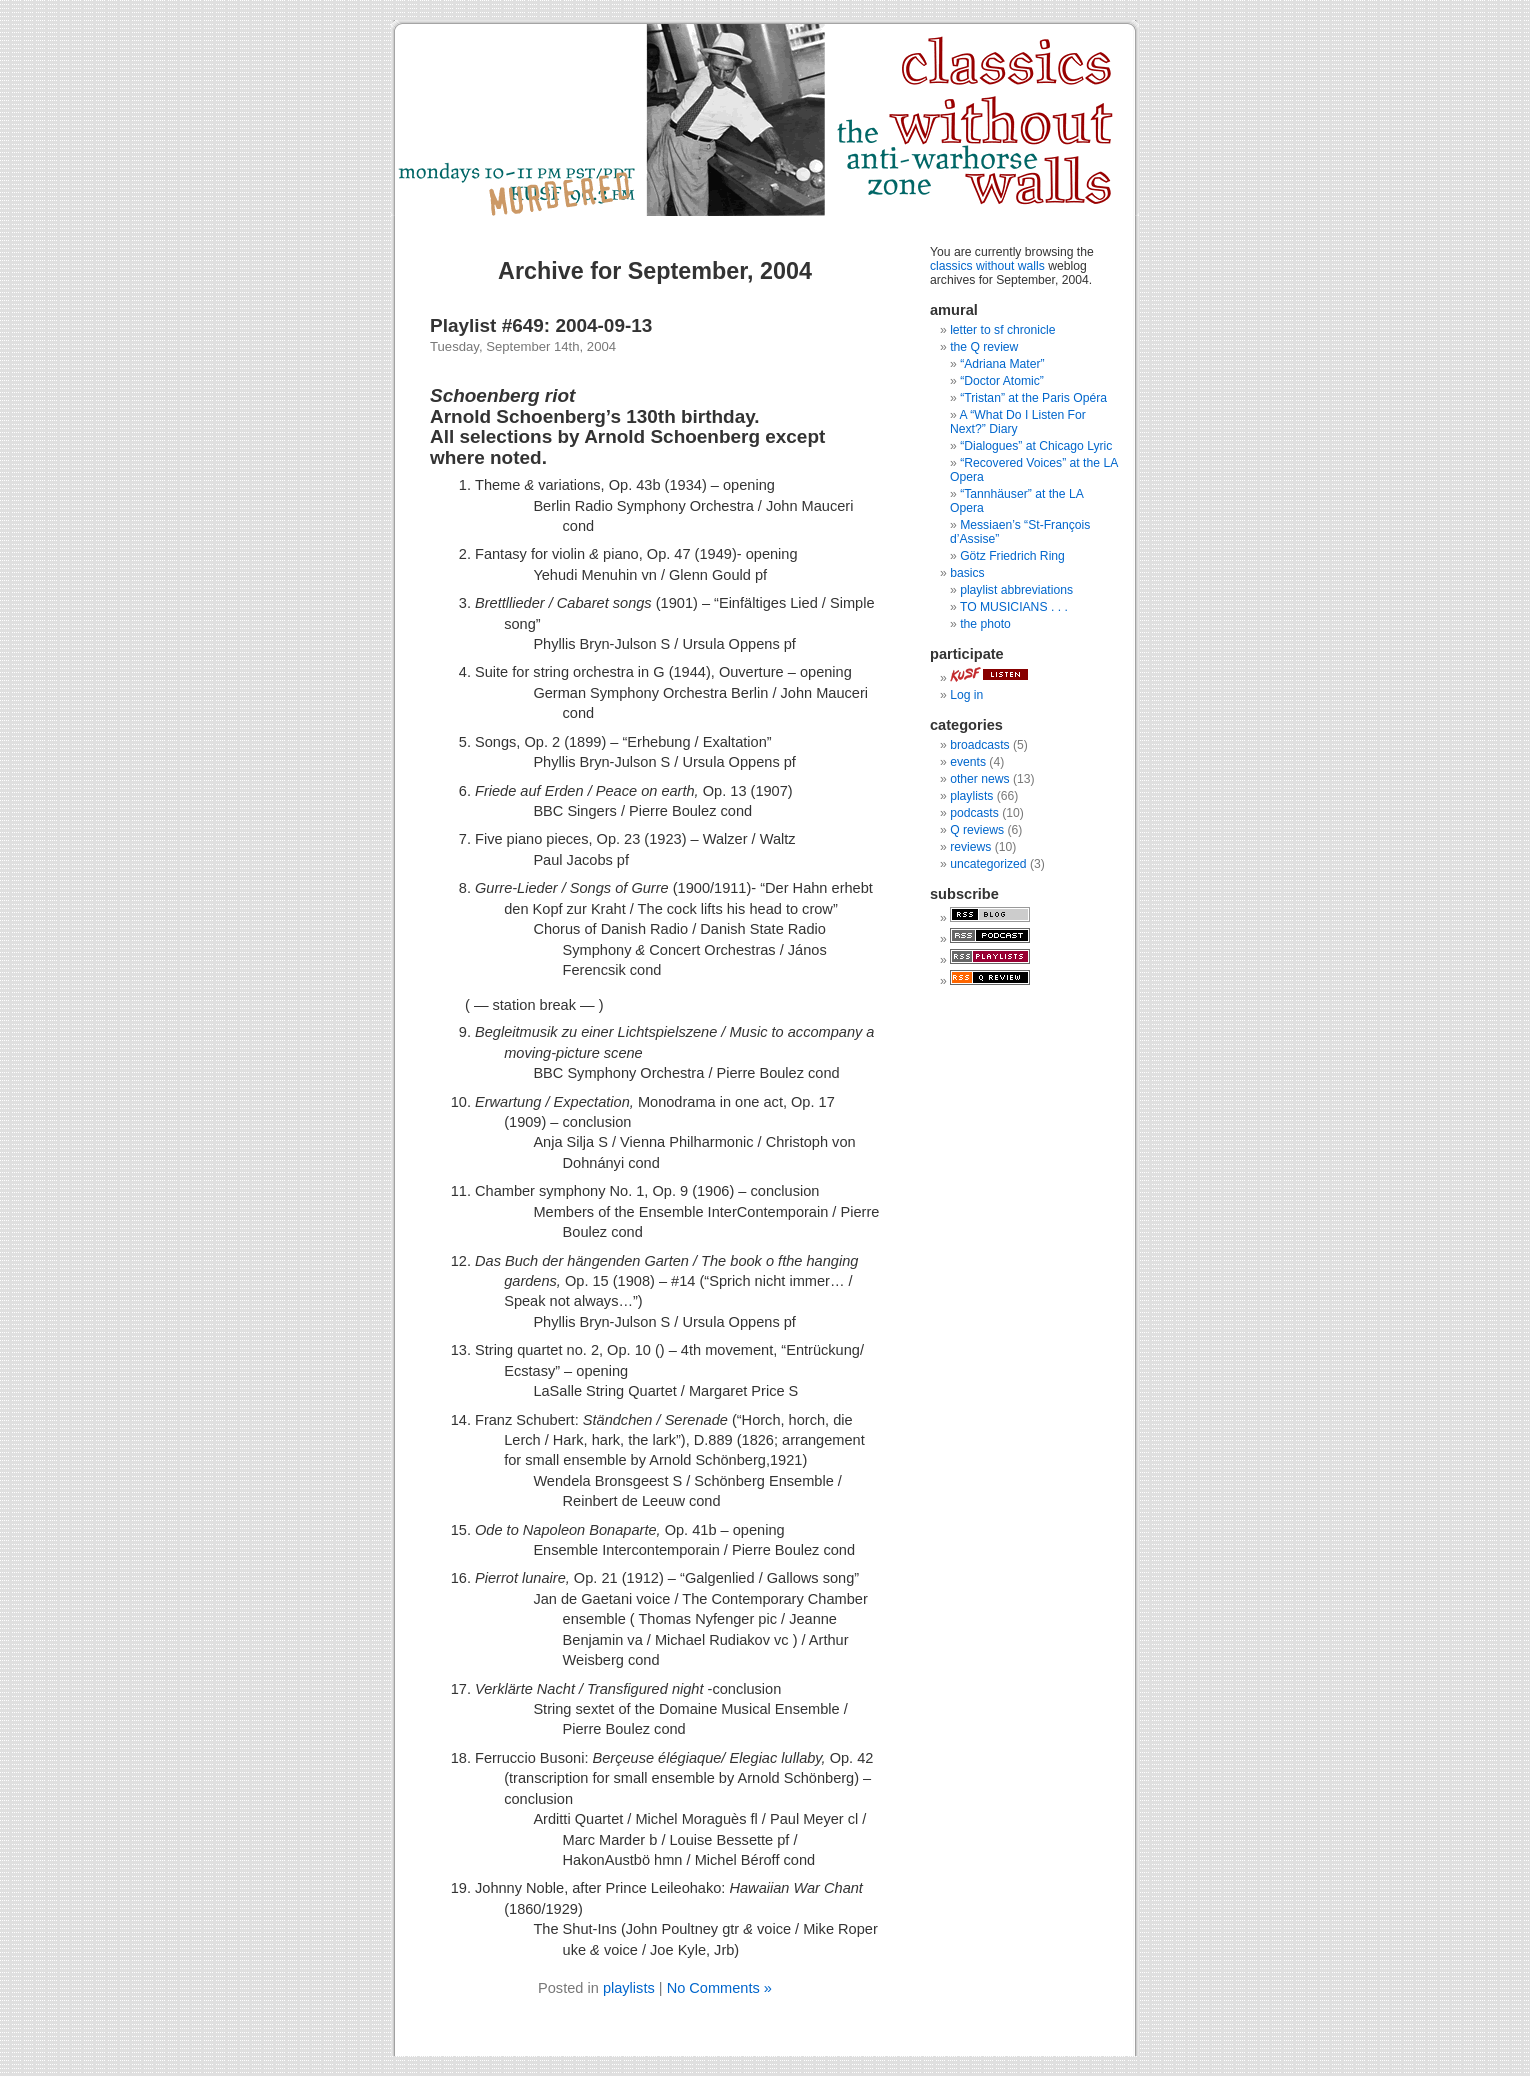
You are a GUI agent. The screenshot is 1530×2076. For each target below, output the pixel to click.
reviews (970, 847)
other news (979, 779)
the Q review (984, 347)
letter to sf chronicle (1002, 330)
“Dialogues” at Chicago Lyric (1036, 446)
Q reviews (977, 830)
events (968, 762)
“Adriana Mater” (1002, 364)
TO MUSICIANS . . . (1014, 607)
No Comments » (719, 1988)
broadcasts (979, 745)
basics (967, 573)
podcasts (974, 813)
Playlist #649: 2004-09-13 (541, 325)
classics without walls (987, 266)
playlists (629, 1988)
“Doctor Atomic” (1002, 381)
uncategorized (988, 864)
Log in (966, 695)
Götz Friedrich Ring (1012, 556)
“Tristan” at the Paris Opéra (1033, 398)
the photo (985, 624)
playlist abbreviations (1016, 590)
